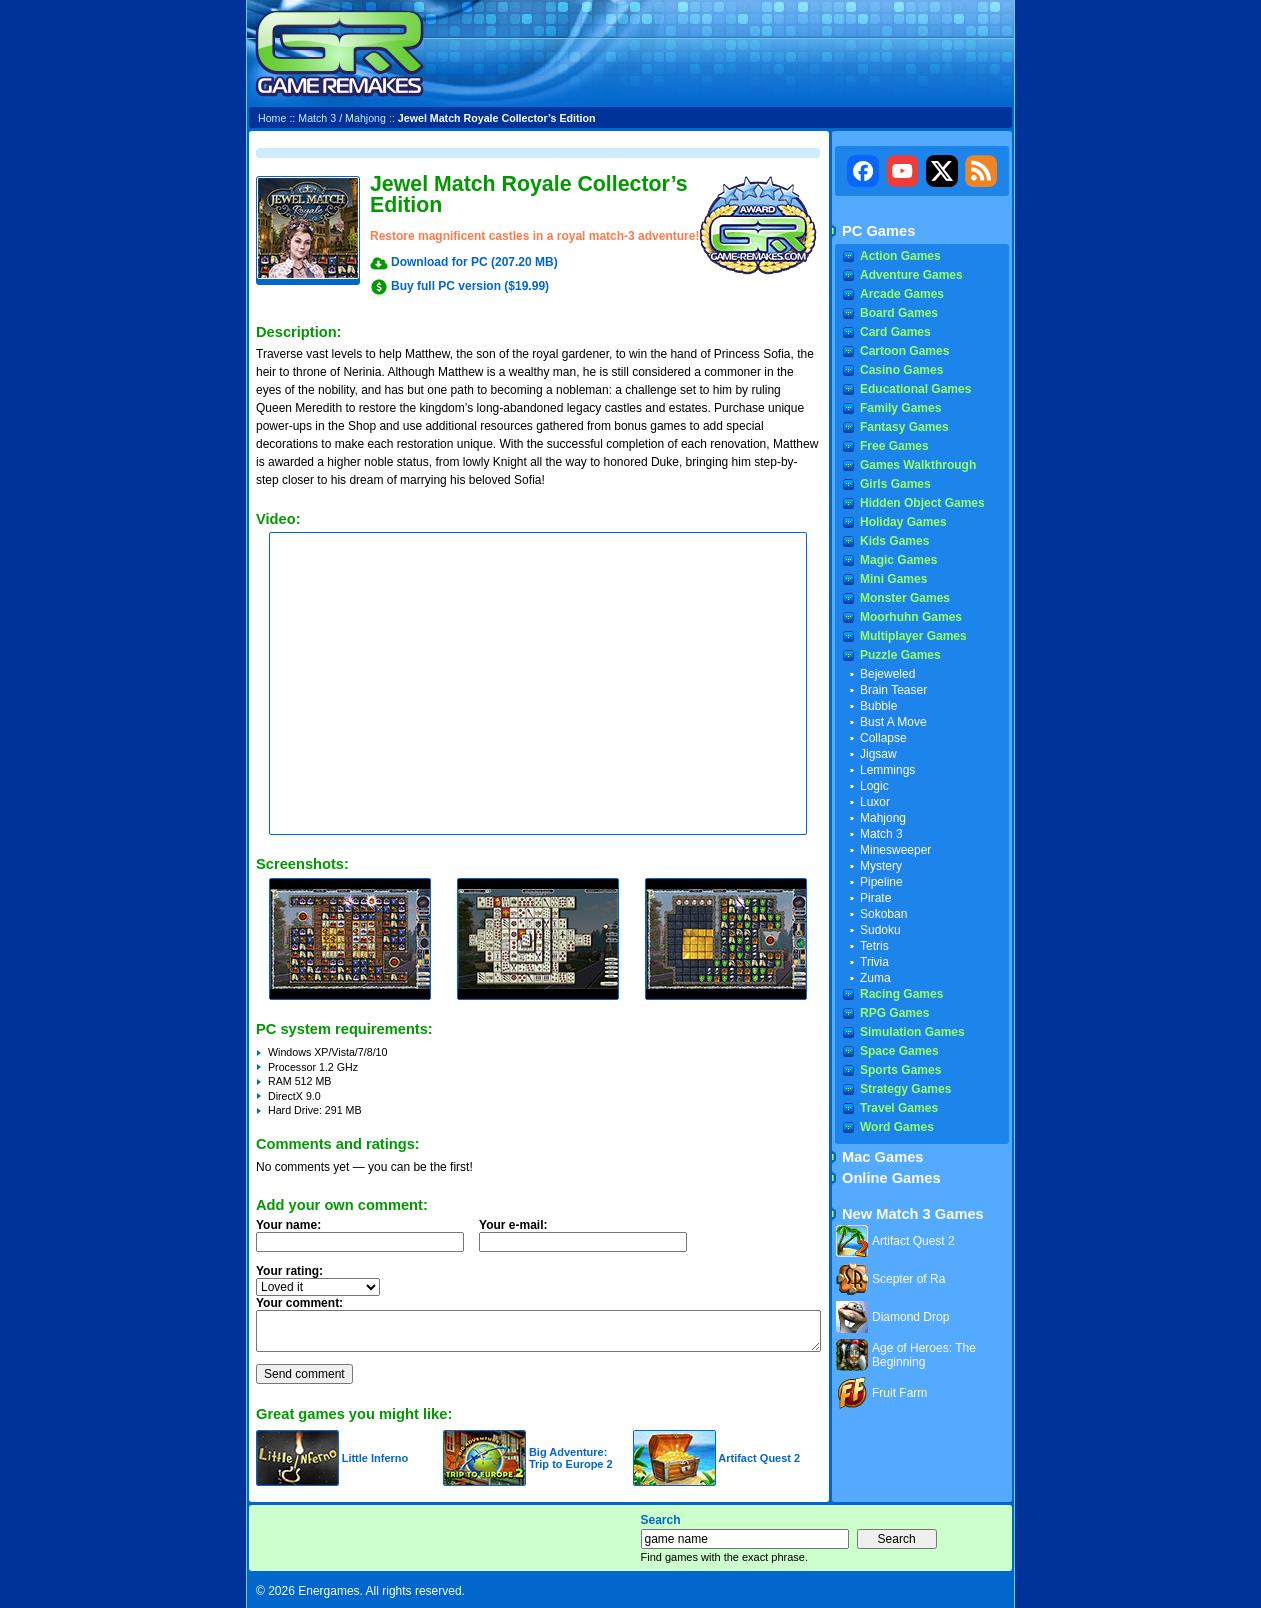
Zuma (875, 978)
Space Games (899, 1051)
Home (272, 118)
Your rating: (289, 1271)
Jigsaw (878, 754)
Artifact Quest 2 (759, 1458)
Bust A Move (893, 722)
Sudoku (880, 930)
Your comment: (299, 1303)
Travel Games (899, 1108)
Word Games (897, 1127)
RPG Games (894, 1013)
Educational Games (915, 389)
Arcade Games (902, 294)
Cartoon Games (904, 351)
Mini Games (893, 579)
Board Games (899, 313)
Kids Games (894, 541)
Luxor (875, 802)
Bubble (878, 706)
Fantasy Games (904, 427)
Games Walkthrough (918, 465)
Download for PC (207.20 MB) (474, 262)
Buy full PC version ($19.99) (470, 286)
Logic (874, 786)
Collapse (883, 738)
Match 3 (317, 118)
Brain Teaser (893, 690)
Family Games (900, 408)
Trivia (874, 962)
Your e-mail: (589, 1241)
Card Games (895, 332)
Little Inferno (375, 1458)
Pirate (875, 898)
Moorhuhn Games (911, 617)
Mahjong (365, 118)
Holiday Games (903, 522)
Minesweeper (895, 850)
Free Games (894, 446)
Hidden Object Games (922, 503)
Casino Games (901, 370)
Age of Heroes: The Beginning (924, 1355)
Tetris (874, 946)
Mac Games (882, 1157)
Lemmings (887, 770)
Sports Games (900, 1070)
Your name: (288, 1225)
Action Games (900, 256)
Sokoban (883, 914)
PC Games (878, 231)
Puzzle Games (900, 655)
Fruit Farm (899, 1393)
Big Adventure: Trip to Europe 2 (571, 1458)
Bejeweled (887, 674)
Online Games (891, 1178)
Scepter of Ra (908, 1279)
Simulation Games (912, 1032)
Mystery (881, 866)
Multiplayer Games (913, 636)
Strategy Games (905, 1089)
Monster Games (905, 598)
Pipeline (881, 882)
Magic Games (898, 560)
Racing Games (901, 994)
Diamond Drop (910, 1317)
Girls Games (895, 484)
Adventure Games (911, 275)
